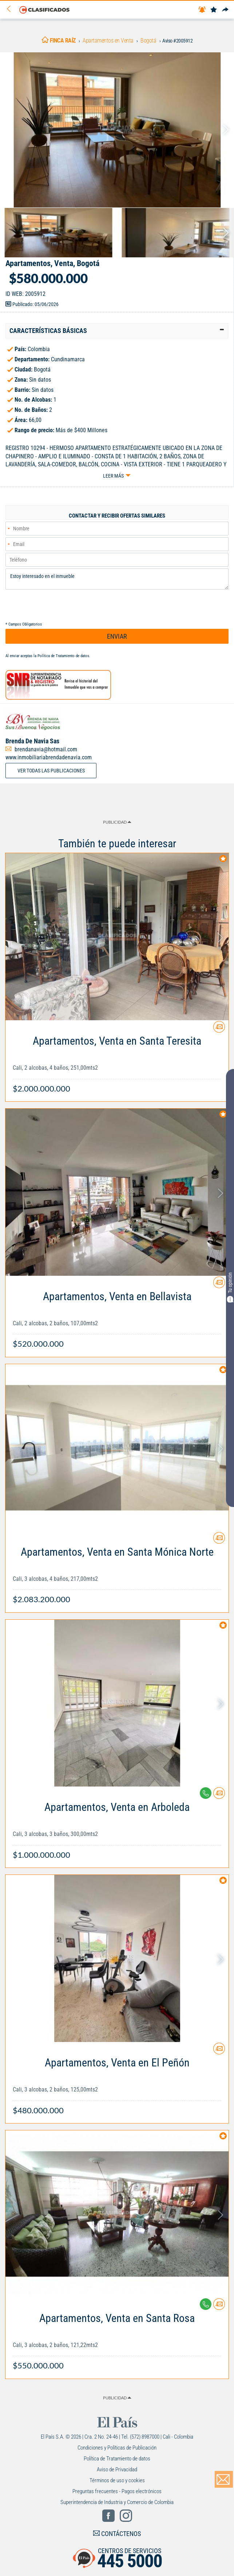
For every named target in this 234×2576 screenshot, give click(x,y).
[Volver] (11, 9)
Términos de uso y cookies (117, 2480)
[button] (117, 330)
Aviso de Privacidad (117, 2469)
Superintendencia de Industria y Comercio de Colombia (117, 2502)
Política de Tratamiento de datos (63, 656)
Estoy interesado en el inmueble (117, 579)
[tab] (116, 330)
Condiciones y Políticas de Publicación (117, 2447)
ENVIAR (117, 636)
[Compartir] (225, 10)
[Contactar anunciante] (219, 1029)
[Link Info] (117, 1060)
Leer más (113, 476)
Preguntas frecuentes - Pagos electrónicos (117, 2491)
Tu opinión (230, 1287)
